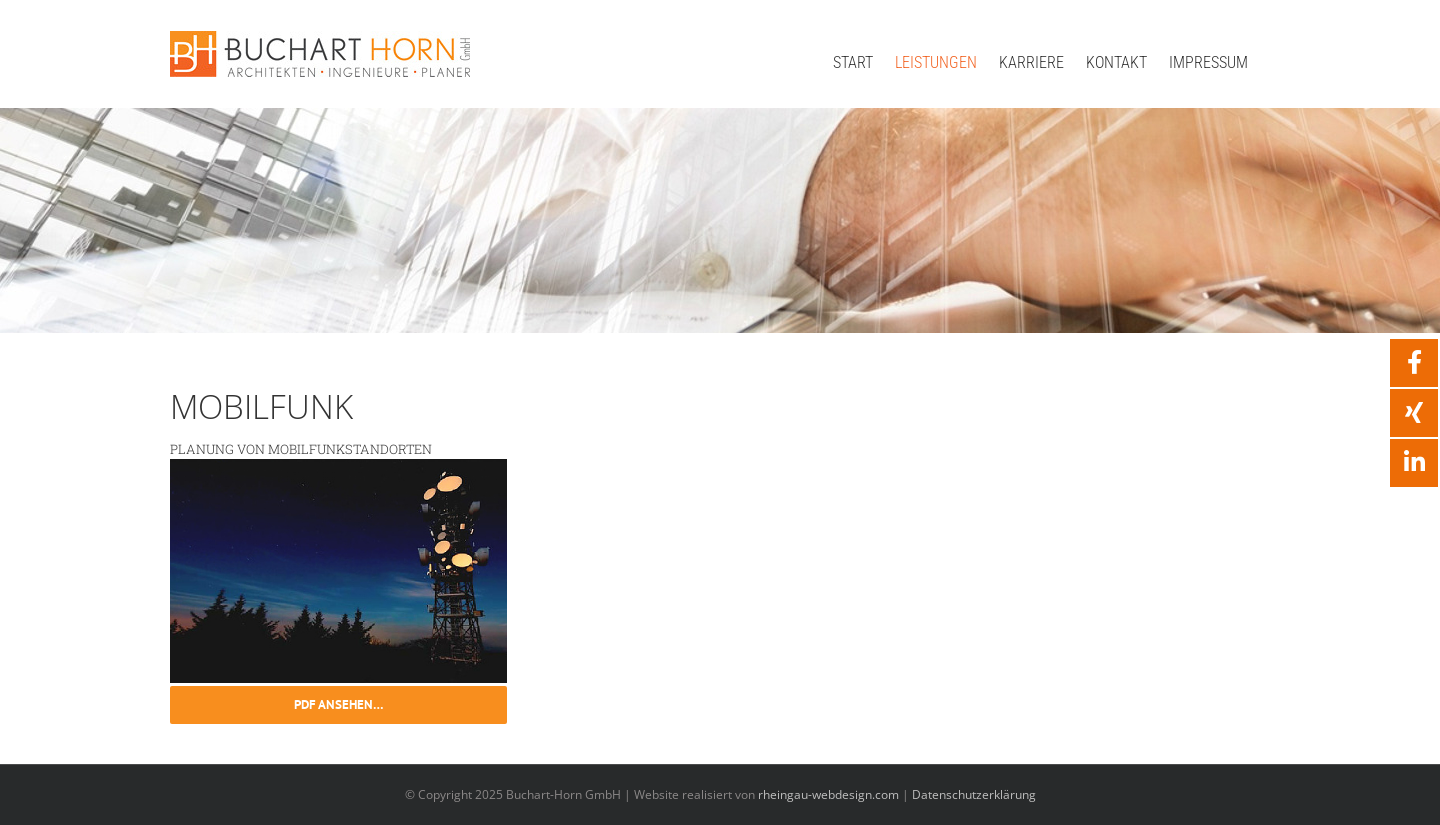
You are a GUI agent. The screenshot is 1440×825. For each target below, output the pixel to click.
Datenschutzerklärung (974, 794)
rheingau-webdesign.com (828, 794)
